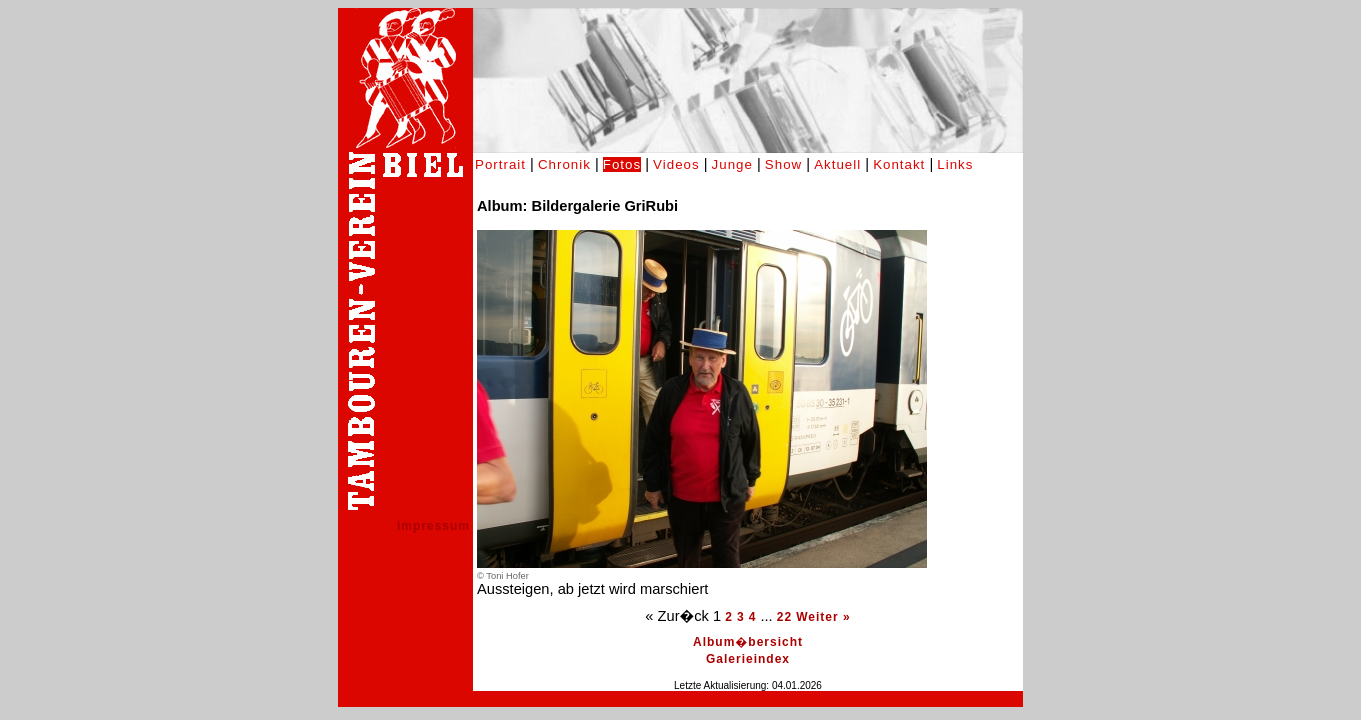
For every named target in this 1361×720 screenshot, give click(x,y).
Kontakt (899, 164)
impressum (433, 526)
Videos (676, 164)
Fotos (622, 164)
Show (783, 164)
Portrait (500, 164)
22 (784, 617)
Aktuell (837, 164)
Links (955, 164)
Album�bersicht (748, 642)
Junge (732, 164)
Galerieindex (748, 659)
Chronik (564, 164)
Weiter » (823, 617)
